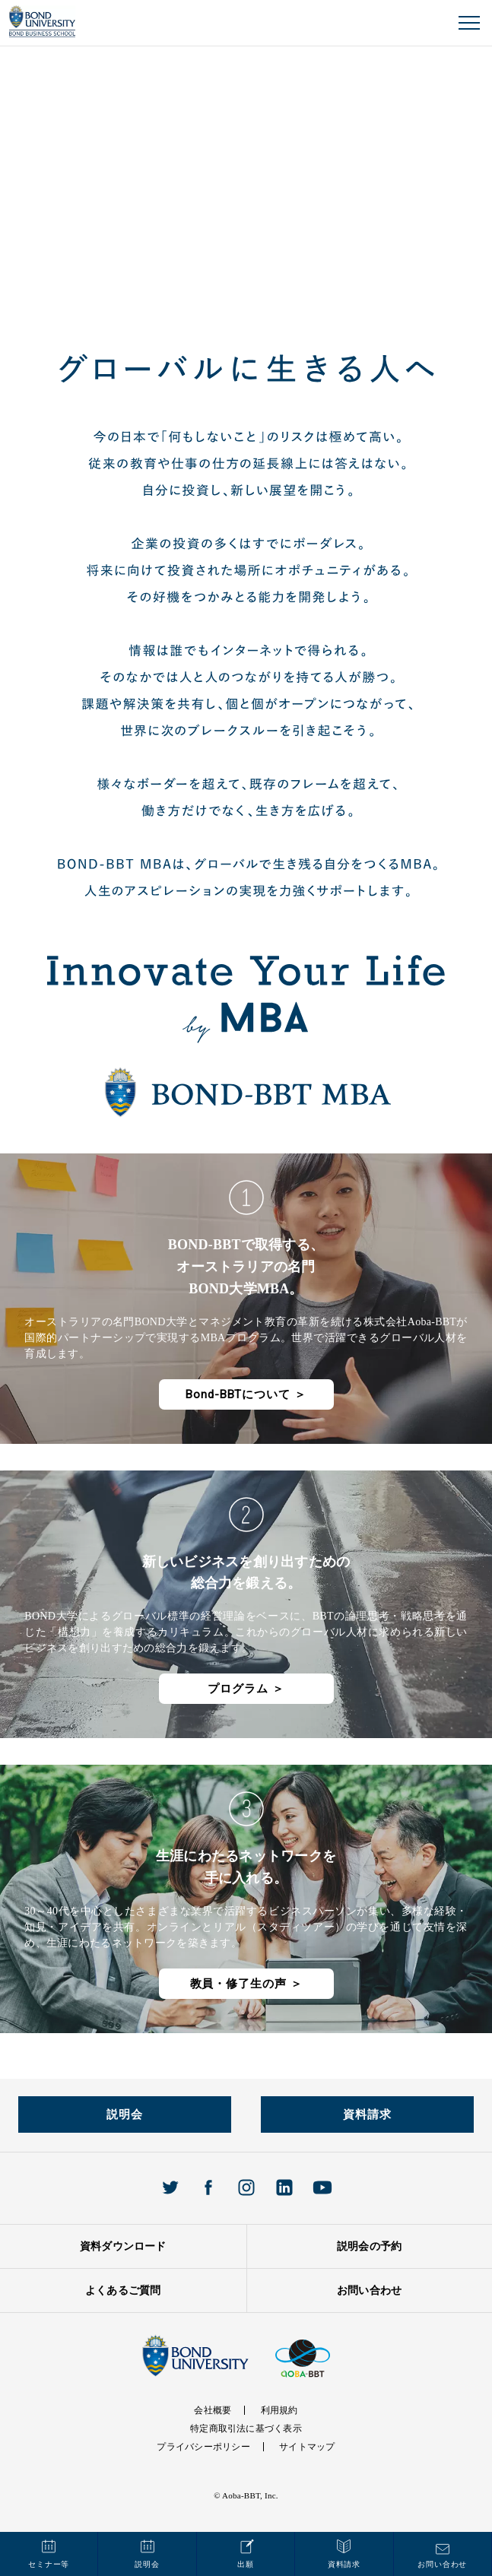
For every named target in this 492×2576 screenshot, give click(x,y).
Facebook (208, 2187)
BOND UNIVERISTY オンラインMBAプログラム (42, 21)
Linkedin (284, 2187)
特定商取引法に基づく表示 (246, 2428)
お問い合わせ (369, 2290)
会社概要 (212, 2410)
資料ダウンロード (123, 2246)
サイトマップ (307, 2446)
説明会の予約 (369, 2246)
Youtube (322, 2187)
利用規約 (279, 2410)
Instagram (246, 2187)
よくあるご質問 (123, 2290)
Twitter (170, 2187)
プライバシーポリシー (203, 2446)
